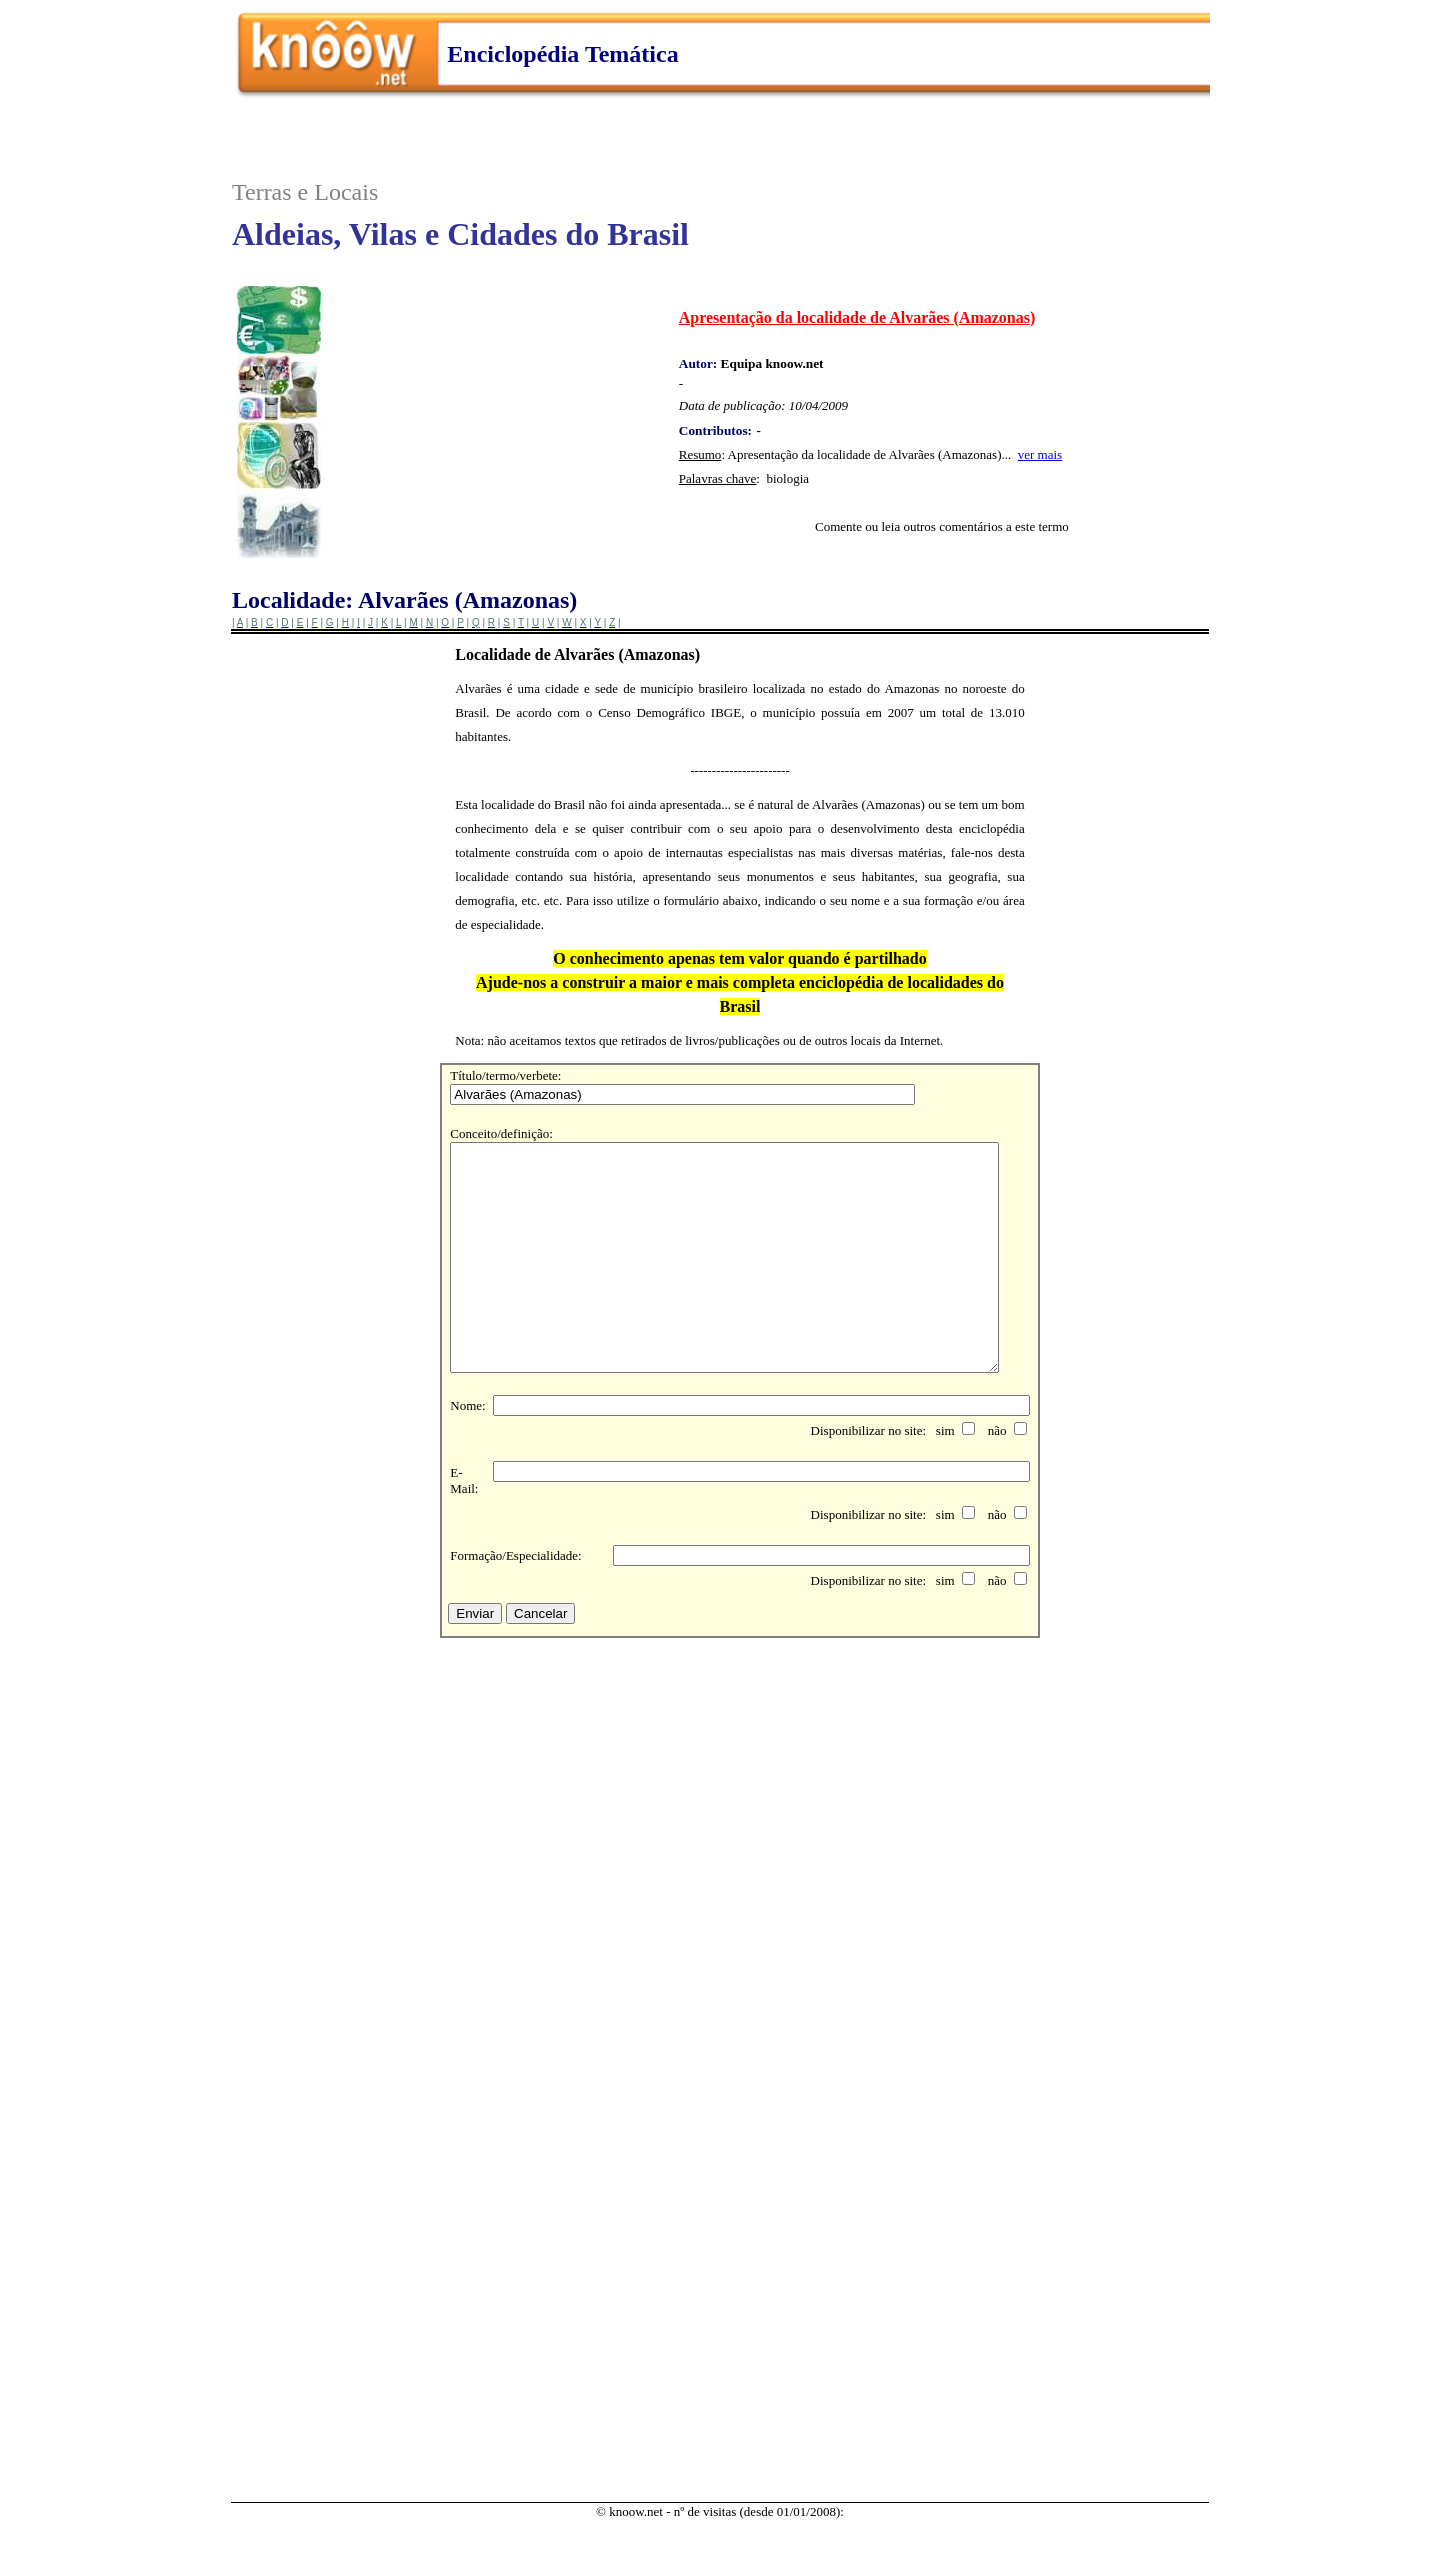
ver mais (1040, 454)
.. (720, 72)
